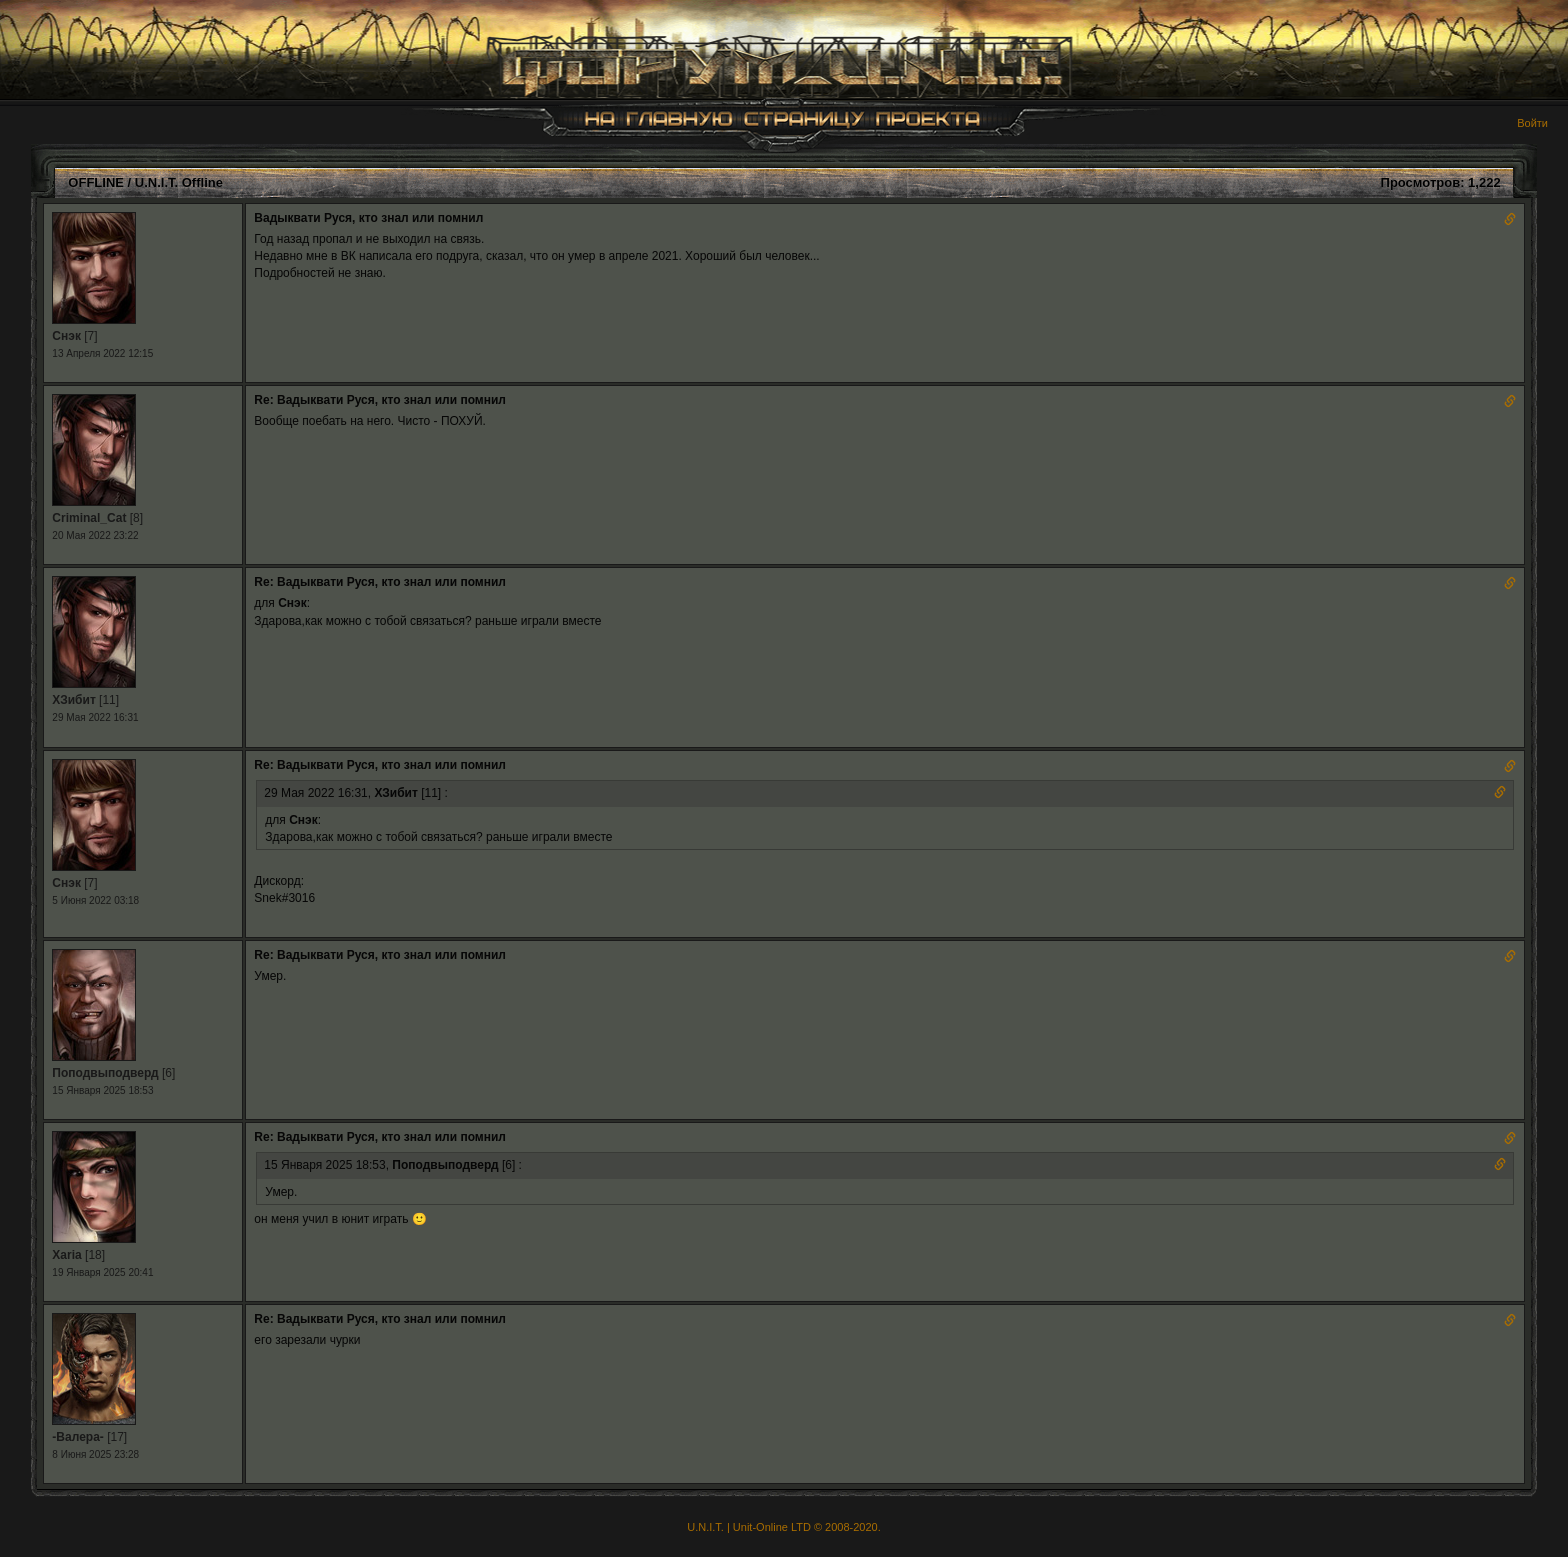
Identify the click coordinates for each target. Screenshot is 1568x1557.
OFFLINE (96, 182)
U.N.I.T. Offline (179, 182)
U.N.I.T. (705, 1527)
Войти (1532, 123)
